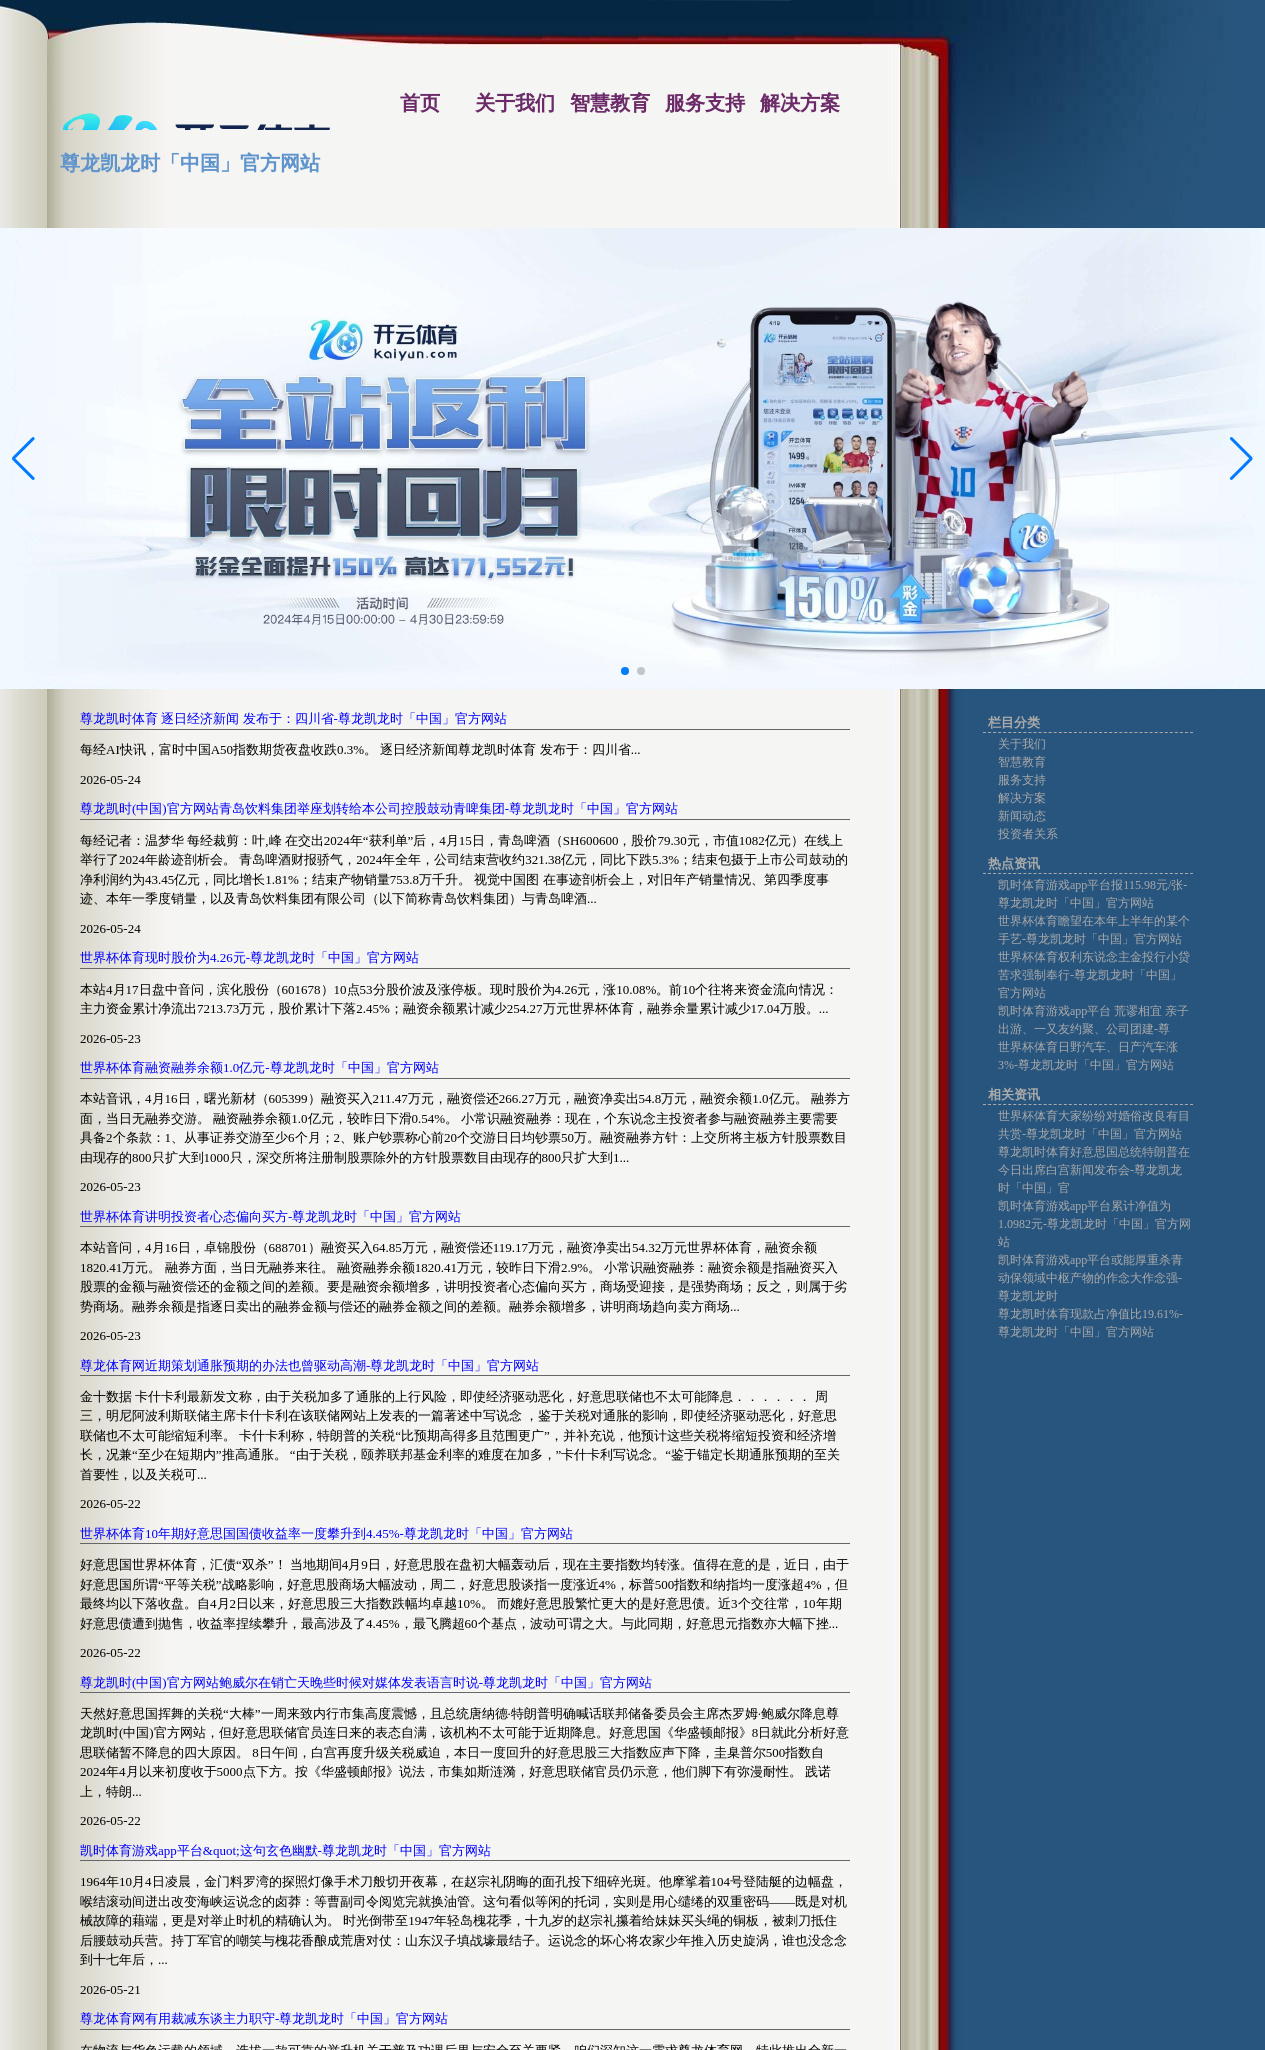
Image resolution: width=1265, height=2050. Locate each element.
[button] (1241, 459)
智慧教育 (1022, 762)
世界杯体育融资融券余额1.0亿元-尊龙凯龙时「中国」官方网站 (259, 1067)
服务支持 (1022, 780)
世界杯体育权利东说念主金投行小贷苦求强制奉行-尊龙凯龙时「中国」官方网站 (1094, 975)
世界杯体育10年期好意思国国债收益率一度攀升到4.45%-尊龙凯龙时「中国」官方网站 (326, 1533)
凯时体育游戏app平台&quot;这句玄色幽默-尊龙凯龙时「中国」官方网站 (285, 1850)
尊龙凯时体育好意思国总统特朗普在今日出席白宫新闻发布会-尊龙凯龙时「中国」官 (1094, 1170)
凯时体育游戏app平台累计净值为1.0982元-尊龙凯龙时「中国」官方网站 (1094, 1224)
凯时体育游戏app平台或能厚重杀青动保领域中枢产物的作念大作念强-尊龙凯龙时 (1090, 1278)
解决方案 (1022, 798)
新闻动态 (1022, 816)
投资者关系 (1028, 834)
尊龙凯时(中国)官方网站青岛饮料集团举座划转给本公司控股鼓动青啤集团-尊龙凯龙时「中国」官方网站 (379, 808)
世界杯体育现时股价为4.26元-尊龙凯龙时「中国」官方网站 (249, 957)
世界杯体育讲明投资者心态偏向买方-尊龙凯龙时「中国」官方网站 (270, 1216)
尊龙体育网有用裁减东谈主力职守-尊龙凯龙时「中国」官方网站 (264, 2018)
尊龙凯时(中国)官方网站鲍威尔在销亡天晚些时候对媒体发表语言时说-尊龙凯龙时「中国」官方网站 (366, 1682)
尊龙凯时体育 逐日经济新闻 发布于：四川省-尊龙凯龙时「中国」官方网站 (293, 718)
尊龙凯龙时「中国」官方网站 (190, 163)
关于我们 (1022, 744)
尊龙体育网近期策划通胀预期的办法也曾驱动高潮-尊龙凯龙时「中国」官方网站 (309, 1365)
